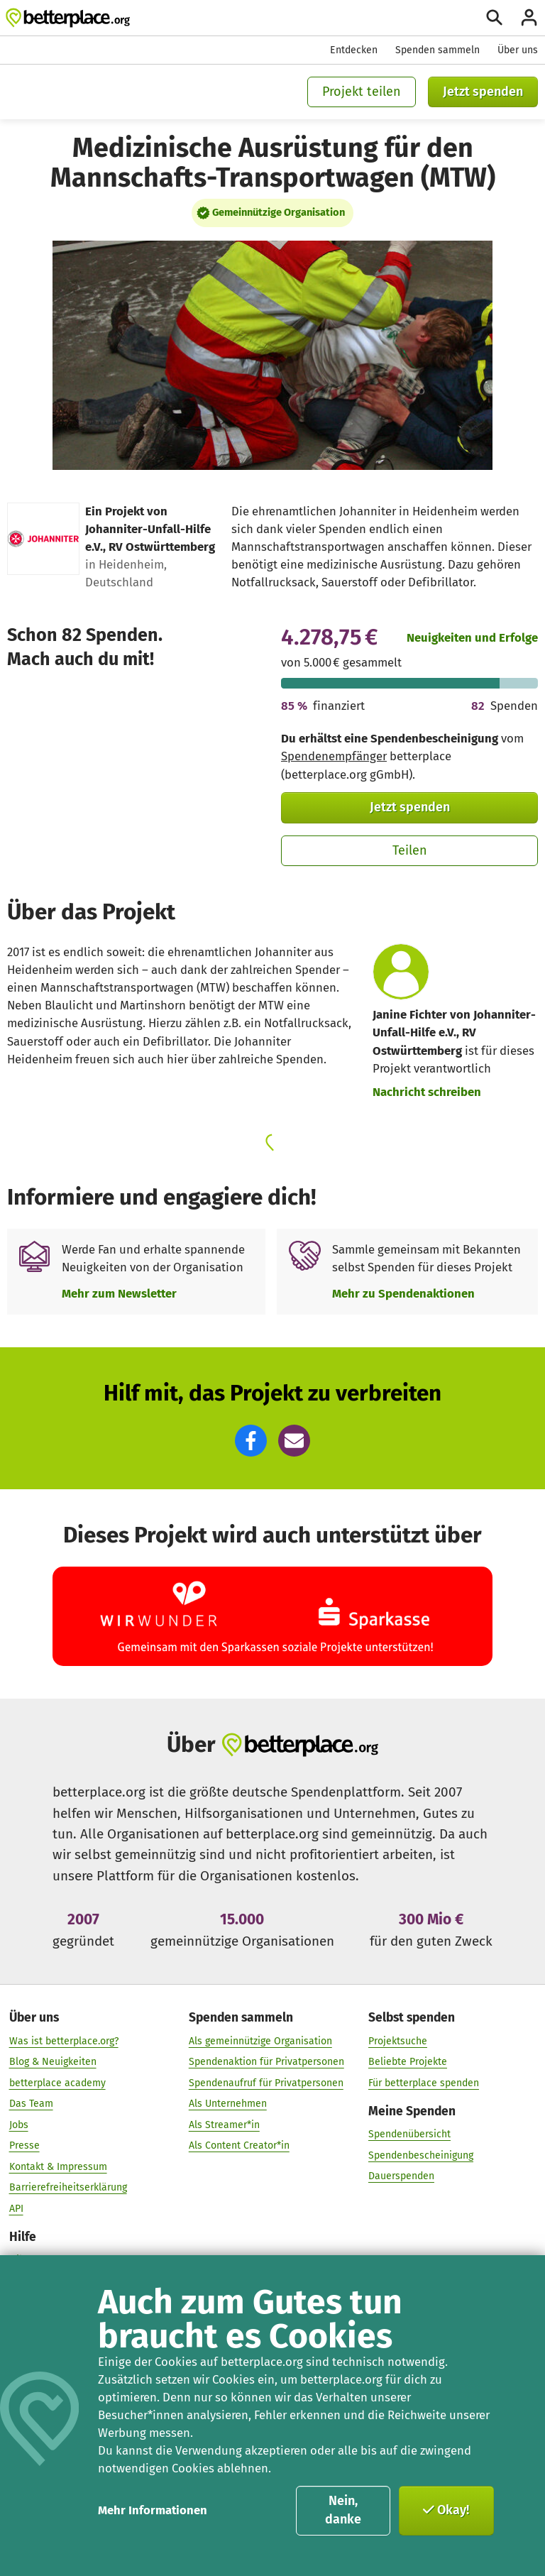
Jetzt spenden (483, 91)
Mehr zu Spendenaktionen (403, 1293)
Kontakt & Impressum (58, 2166)
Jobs (18, 2124)
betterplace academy (57, 2082)
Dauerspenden (401, 2176)
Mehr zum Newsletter (119, 1293)
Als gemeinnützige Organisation (260, 2040)
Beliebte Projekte (407, 2062)
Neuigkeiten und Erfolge (472, 637)
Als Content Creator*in (239, 2145)
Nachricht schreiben (427, 1092)
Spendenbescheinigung (420, 2155)
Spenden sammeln (437, 50)
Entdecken (354, 50)
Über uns (517, 50)
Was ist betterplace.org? (64, 2040)
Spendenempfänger (334, 756)
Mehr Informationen (152, 2510)
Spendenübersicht (409, 2134)
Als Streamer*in (224, 2124)
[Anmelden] (529, 17)
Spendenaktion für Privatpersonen (266, 2062)
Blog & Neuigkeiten (53, 2062)
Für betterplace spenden (423, 2082)
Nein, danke (343, 2510)
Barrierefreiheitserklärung (68, 2187)
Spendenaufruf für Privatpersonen (266, 2082)
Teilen (409, 850)
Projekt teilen (361, 91)
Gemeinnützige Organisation (278, 212)
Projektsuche (397, 2040)
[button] (251, 1441)
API (16, 2208)
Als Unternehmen (228, 2104)
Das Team (31, 2104)
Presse (24, 2145)
